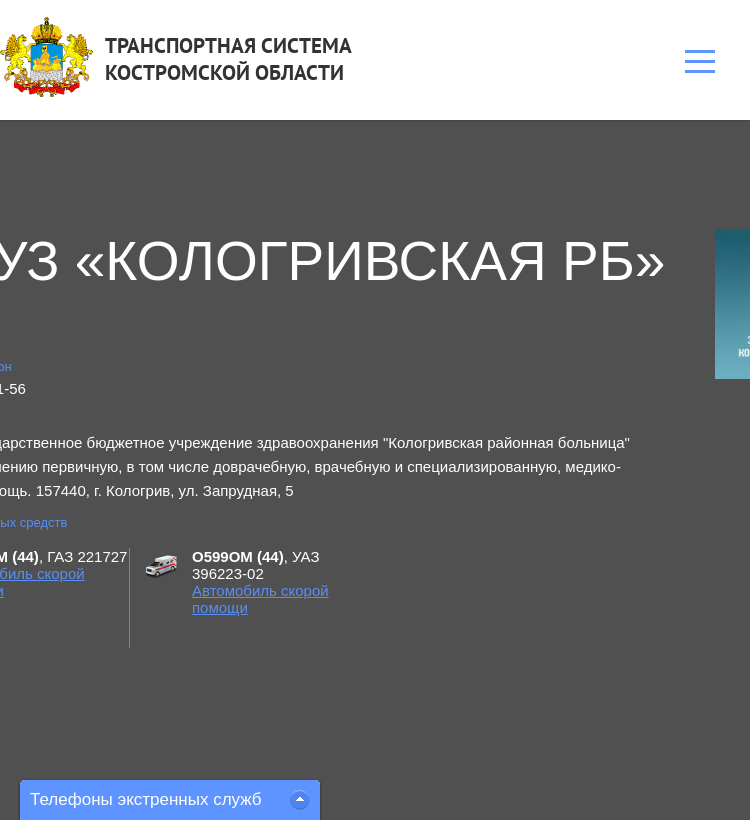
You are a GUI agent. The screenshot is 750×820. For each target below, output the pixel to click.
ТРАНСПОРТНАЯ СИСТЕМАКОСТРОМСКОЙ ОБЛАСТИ (228, 59)
